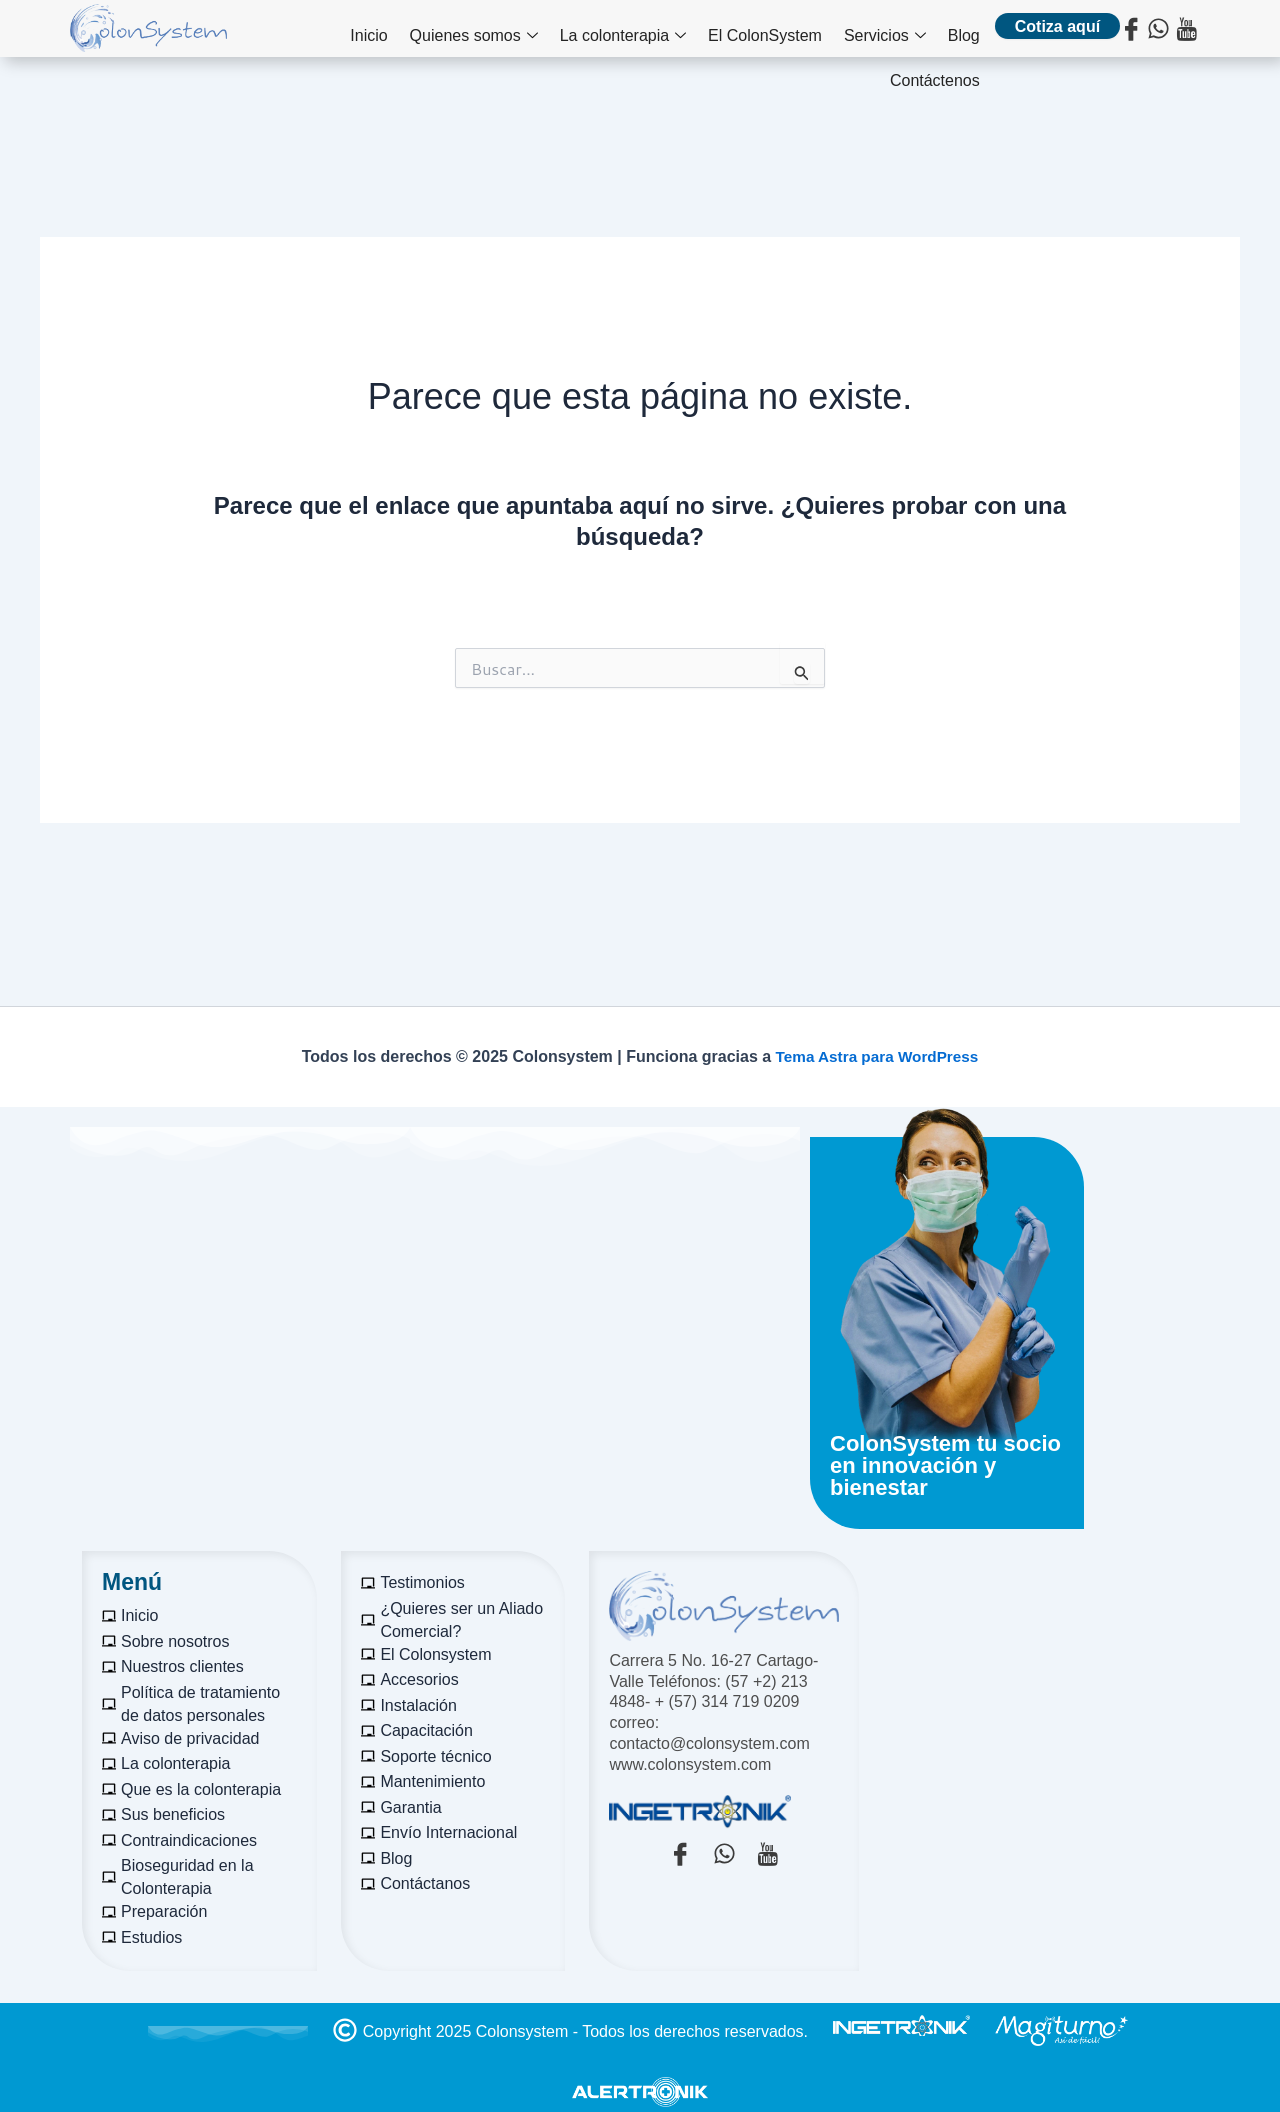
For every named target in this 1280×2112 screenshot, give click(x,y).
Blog (859, 30)
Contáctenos (935, 30)
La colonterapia (539, 31)
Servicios (787, 31)
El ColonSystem (674, 30)
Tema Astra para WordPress (877, 1056)
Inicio (298, 30)
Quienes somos (397, 31)
